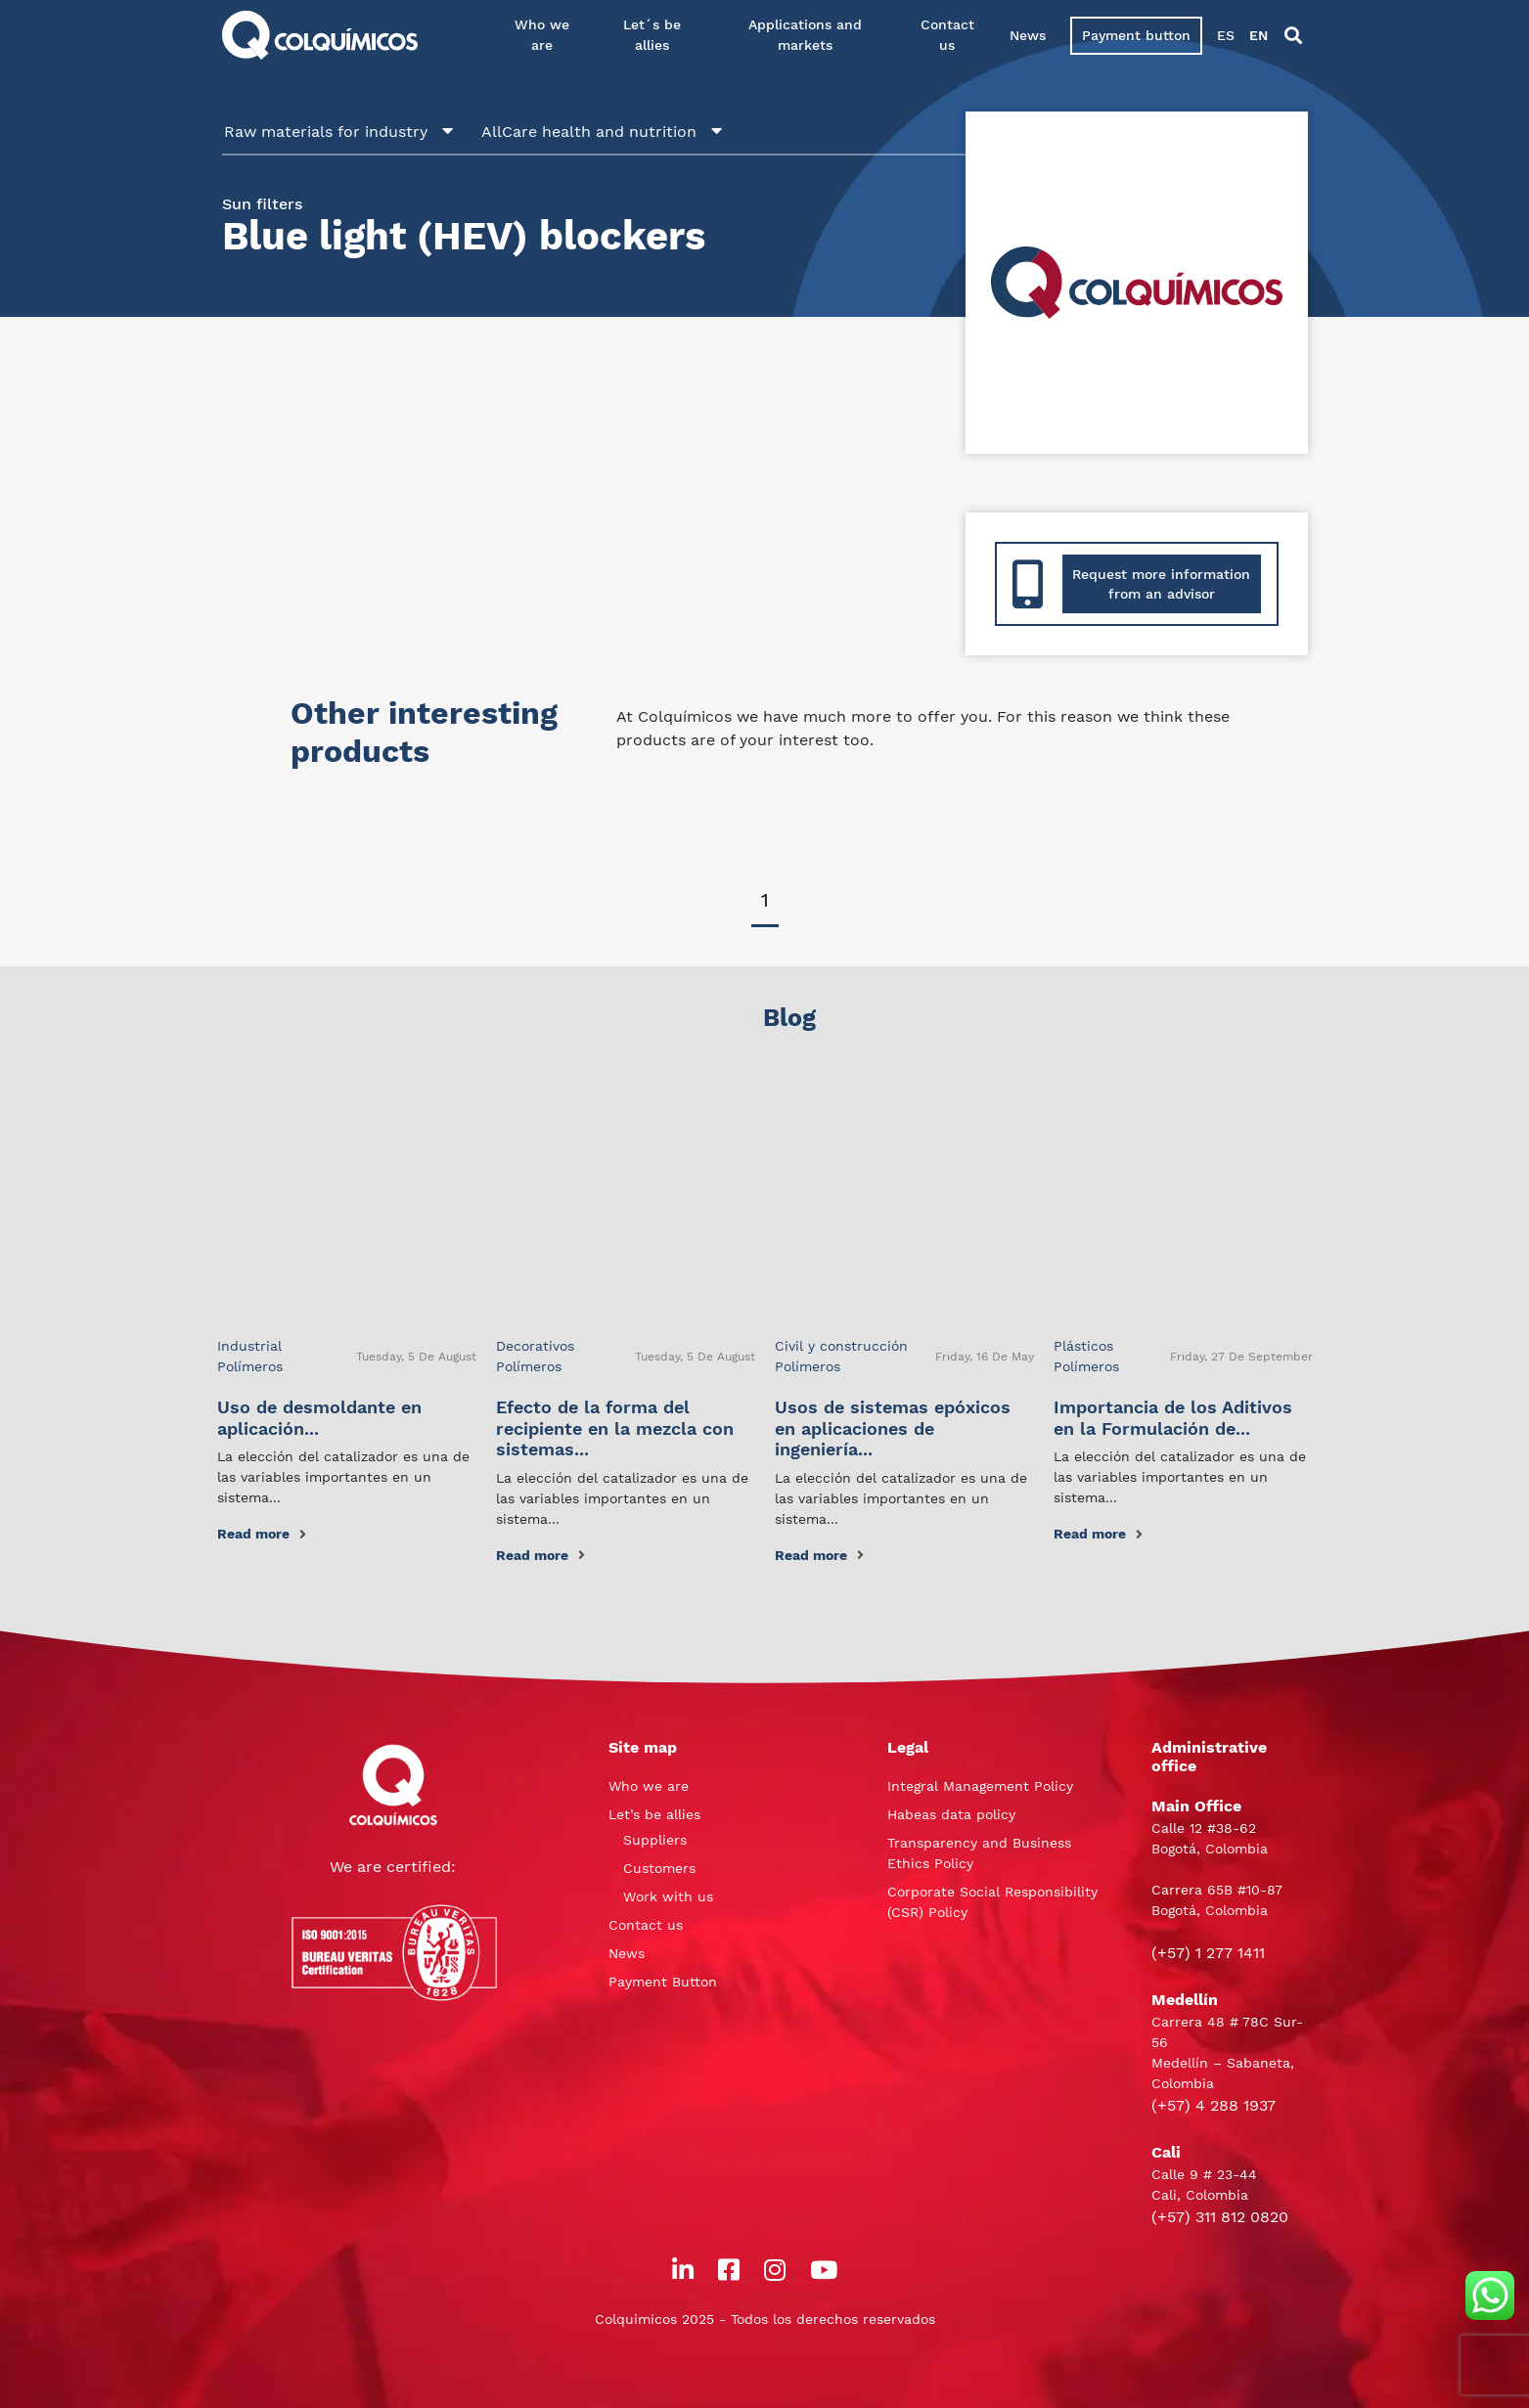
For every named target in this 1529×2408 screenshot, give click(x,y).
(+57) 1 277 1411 (1208, 1952)
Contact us (947, 35)
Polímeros (250, 1366)
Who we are (542, 35)
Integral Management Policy (980, 1786)
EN (1258, 35)
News (1028, 35)
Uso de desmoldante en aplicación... (319, 1418)
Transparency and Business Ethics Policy (979, 1853)
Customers (659, 1868)
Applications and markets (805, 35)
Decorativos (535, 1346)
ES (1226, 35)
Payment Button (662, 1981)
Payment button (1136, 35)
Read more (261, 1533)
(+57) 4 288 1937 (1213, 2105)
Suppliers (655, 1840)
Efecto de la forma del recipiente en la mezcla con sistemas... (615, 1428)
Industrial (249, 1346)
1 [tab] (765, 900)
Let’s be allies (654, 1814)
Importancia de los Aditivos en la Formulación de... (1173, 1418)
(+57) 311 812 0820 (1219, 2216)
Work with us (668, 1896)
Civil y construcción (841, 1346)
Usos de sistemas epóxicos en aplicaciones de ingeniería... (893, 1428)
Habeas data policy (951, 1814)
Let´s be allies (652, 35)
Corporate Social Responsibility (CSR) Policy (992, 1902)
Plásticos (1083, 1346)
